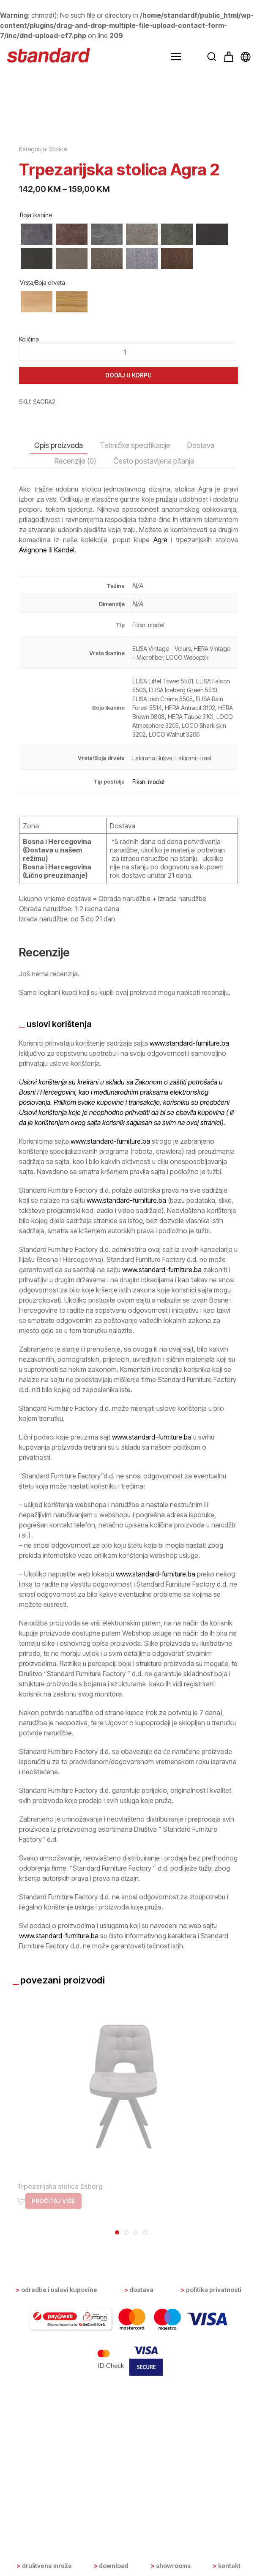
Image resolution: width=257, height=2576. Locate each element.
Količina (29, 539)
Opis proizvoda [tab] (58, 645)
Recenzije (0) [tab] (75, 661)
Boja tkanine (36, 415)
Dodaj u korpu (128, 575)
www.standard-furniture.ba (189, 1243)
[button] (176, 56)
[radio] (36, 434)
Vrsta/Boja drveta (42, 482)
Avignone (33, 750)
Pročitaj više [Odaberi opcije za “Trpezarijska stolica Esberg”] (53, 2401)
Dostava (141, 2473)
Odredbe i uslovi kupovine (59, 2473)
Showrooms (173, 2565)
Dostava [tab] (200, 645)
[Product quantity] (127, 552)
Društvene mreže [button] (47, 2565)
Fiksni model (148, 982)
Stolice (58, 349)
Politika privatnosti (213, 2473)
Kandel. (65, 750)
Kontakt (229, 2565)
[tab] (117, 2433)
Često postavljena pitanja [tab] (153, 661)
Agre (160, 740)
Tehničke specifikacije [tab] (135, 645)
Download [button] (113, 2565)
